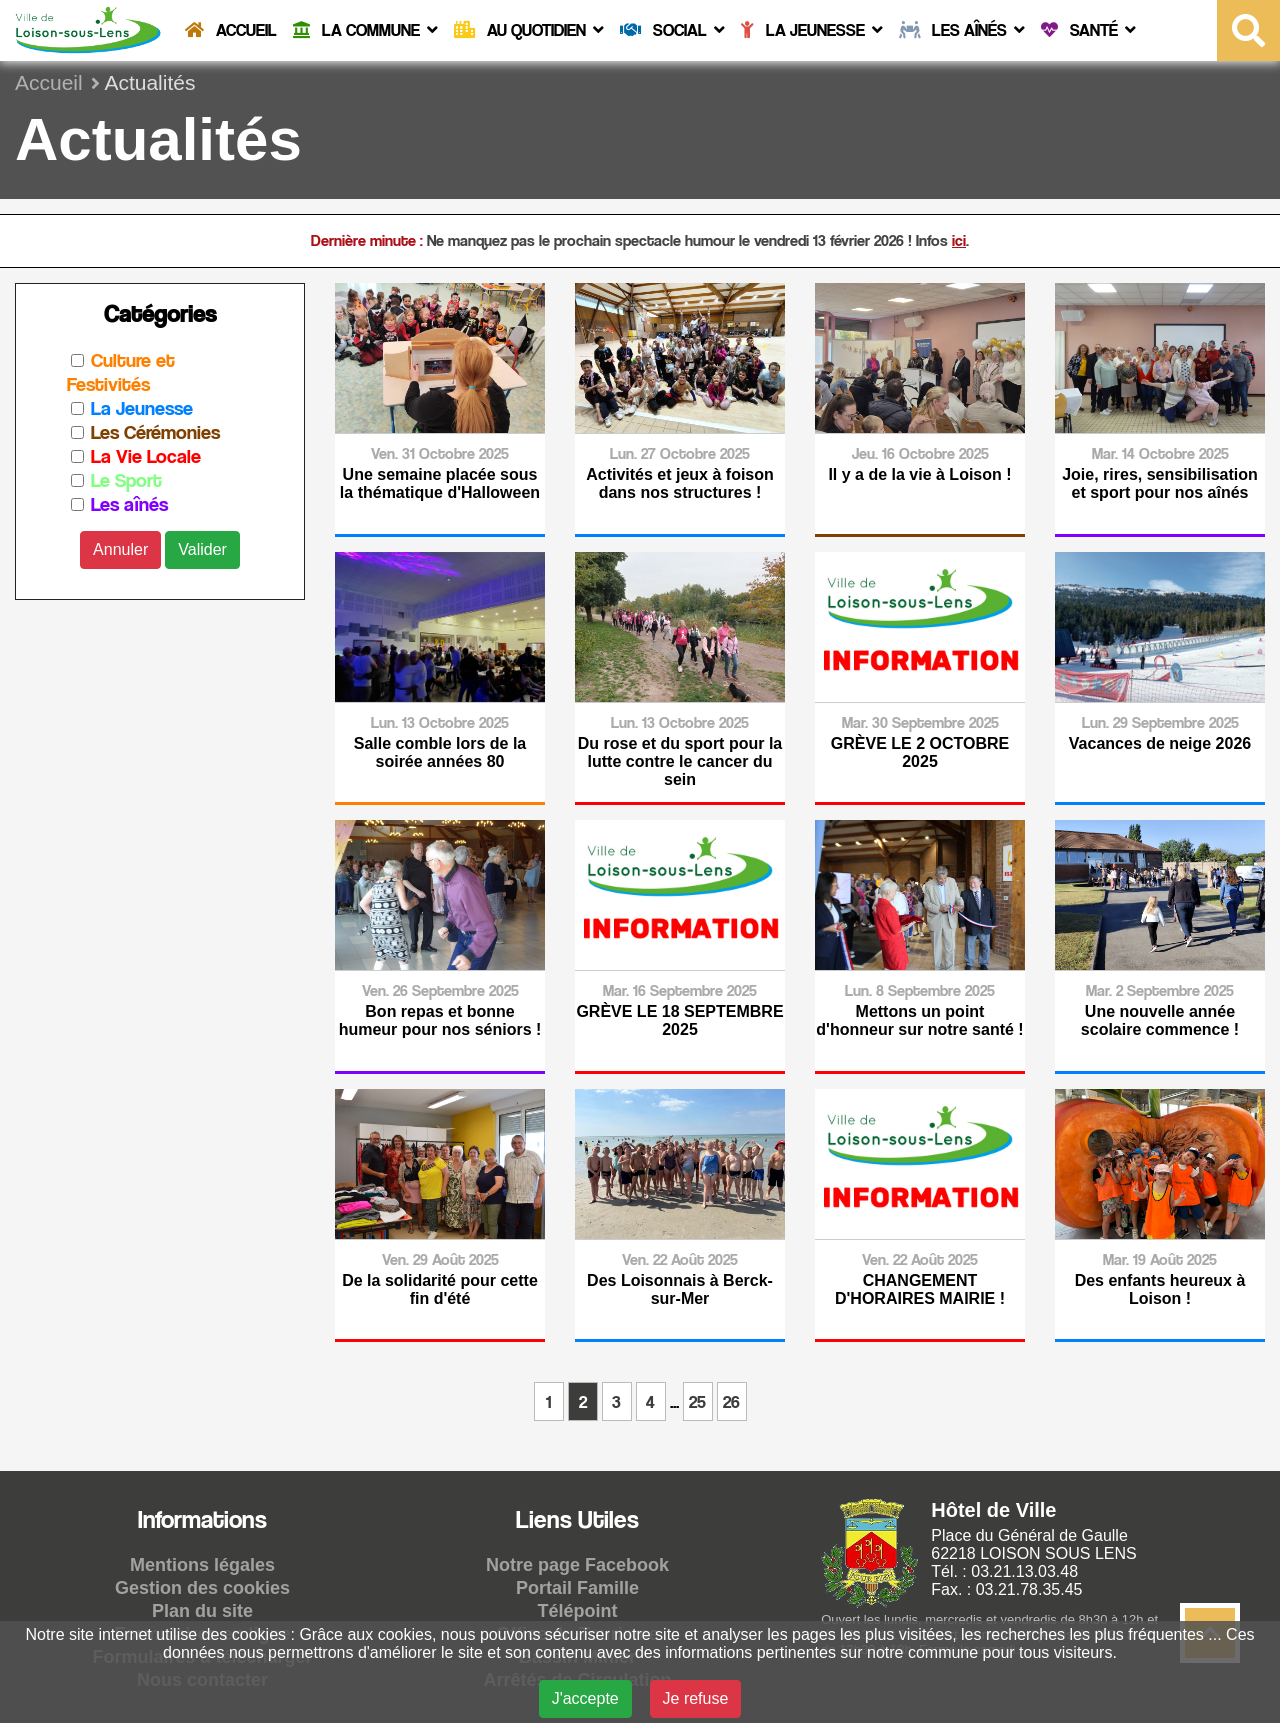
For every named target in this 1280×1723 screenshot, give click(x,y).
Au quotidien (529, 30)
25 (697, 1401)
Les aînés (129, 504)
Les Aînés (962, 30)
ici (959, 240)
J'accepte (585, 1698)
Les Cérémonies (155, 432)
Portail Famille (577, 1588)
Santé (1088, 30)
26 (731, 1401)
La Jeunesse (812, 30)
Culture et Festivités (121, 372)
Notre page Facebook (577, 1565)
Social (672, 30)
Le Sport (126, 480)
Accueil (231, 30)
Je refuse (696, 1698)
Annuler (120, 549)
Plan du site (202, 1611)
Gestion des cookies (202, 1588)
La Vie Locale (146, 456)
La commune (365, 30)
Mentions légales (202, 1565)
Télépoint (578, 1611)
